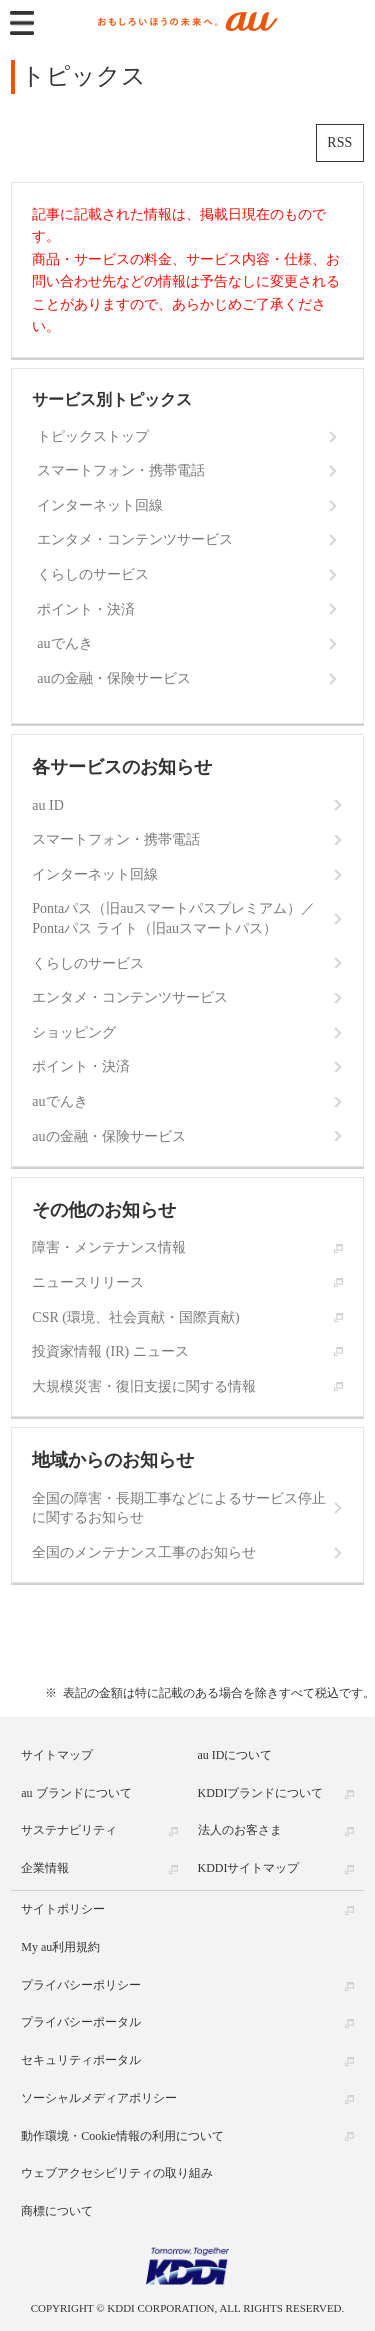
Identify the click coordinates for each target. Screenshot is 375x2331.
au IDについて (235, 1755)
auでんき (64, 643)
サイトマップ (57, 1755)
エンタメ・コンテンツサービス (135, 539)
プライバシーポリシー (81, 1985)
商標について (57, 2211)
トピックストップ (93, 436)
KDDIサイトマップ (249, 1868)
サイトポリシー (63, 1909)
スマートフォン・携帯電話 (121, 470)
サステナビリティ (69, 1830)
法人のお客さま (240, 1830)
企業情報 (45, 1868)
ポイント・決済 (86, 609)
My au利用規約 (60, 1947)
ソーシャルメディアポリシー (99, 2098)
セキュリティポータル (81, 2060)
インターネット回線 (100, 505)
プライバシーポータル (81, 2022)
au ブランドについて (76, 1793)
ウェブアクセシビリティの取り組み (117, 2173)
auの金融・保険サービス (113, 678)
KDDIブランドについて (261, 1793)
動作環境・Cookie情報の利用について (122, 2136)
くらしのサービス (93, 574)
